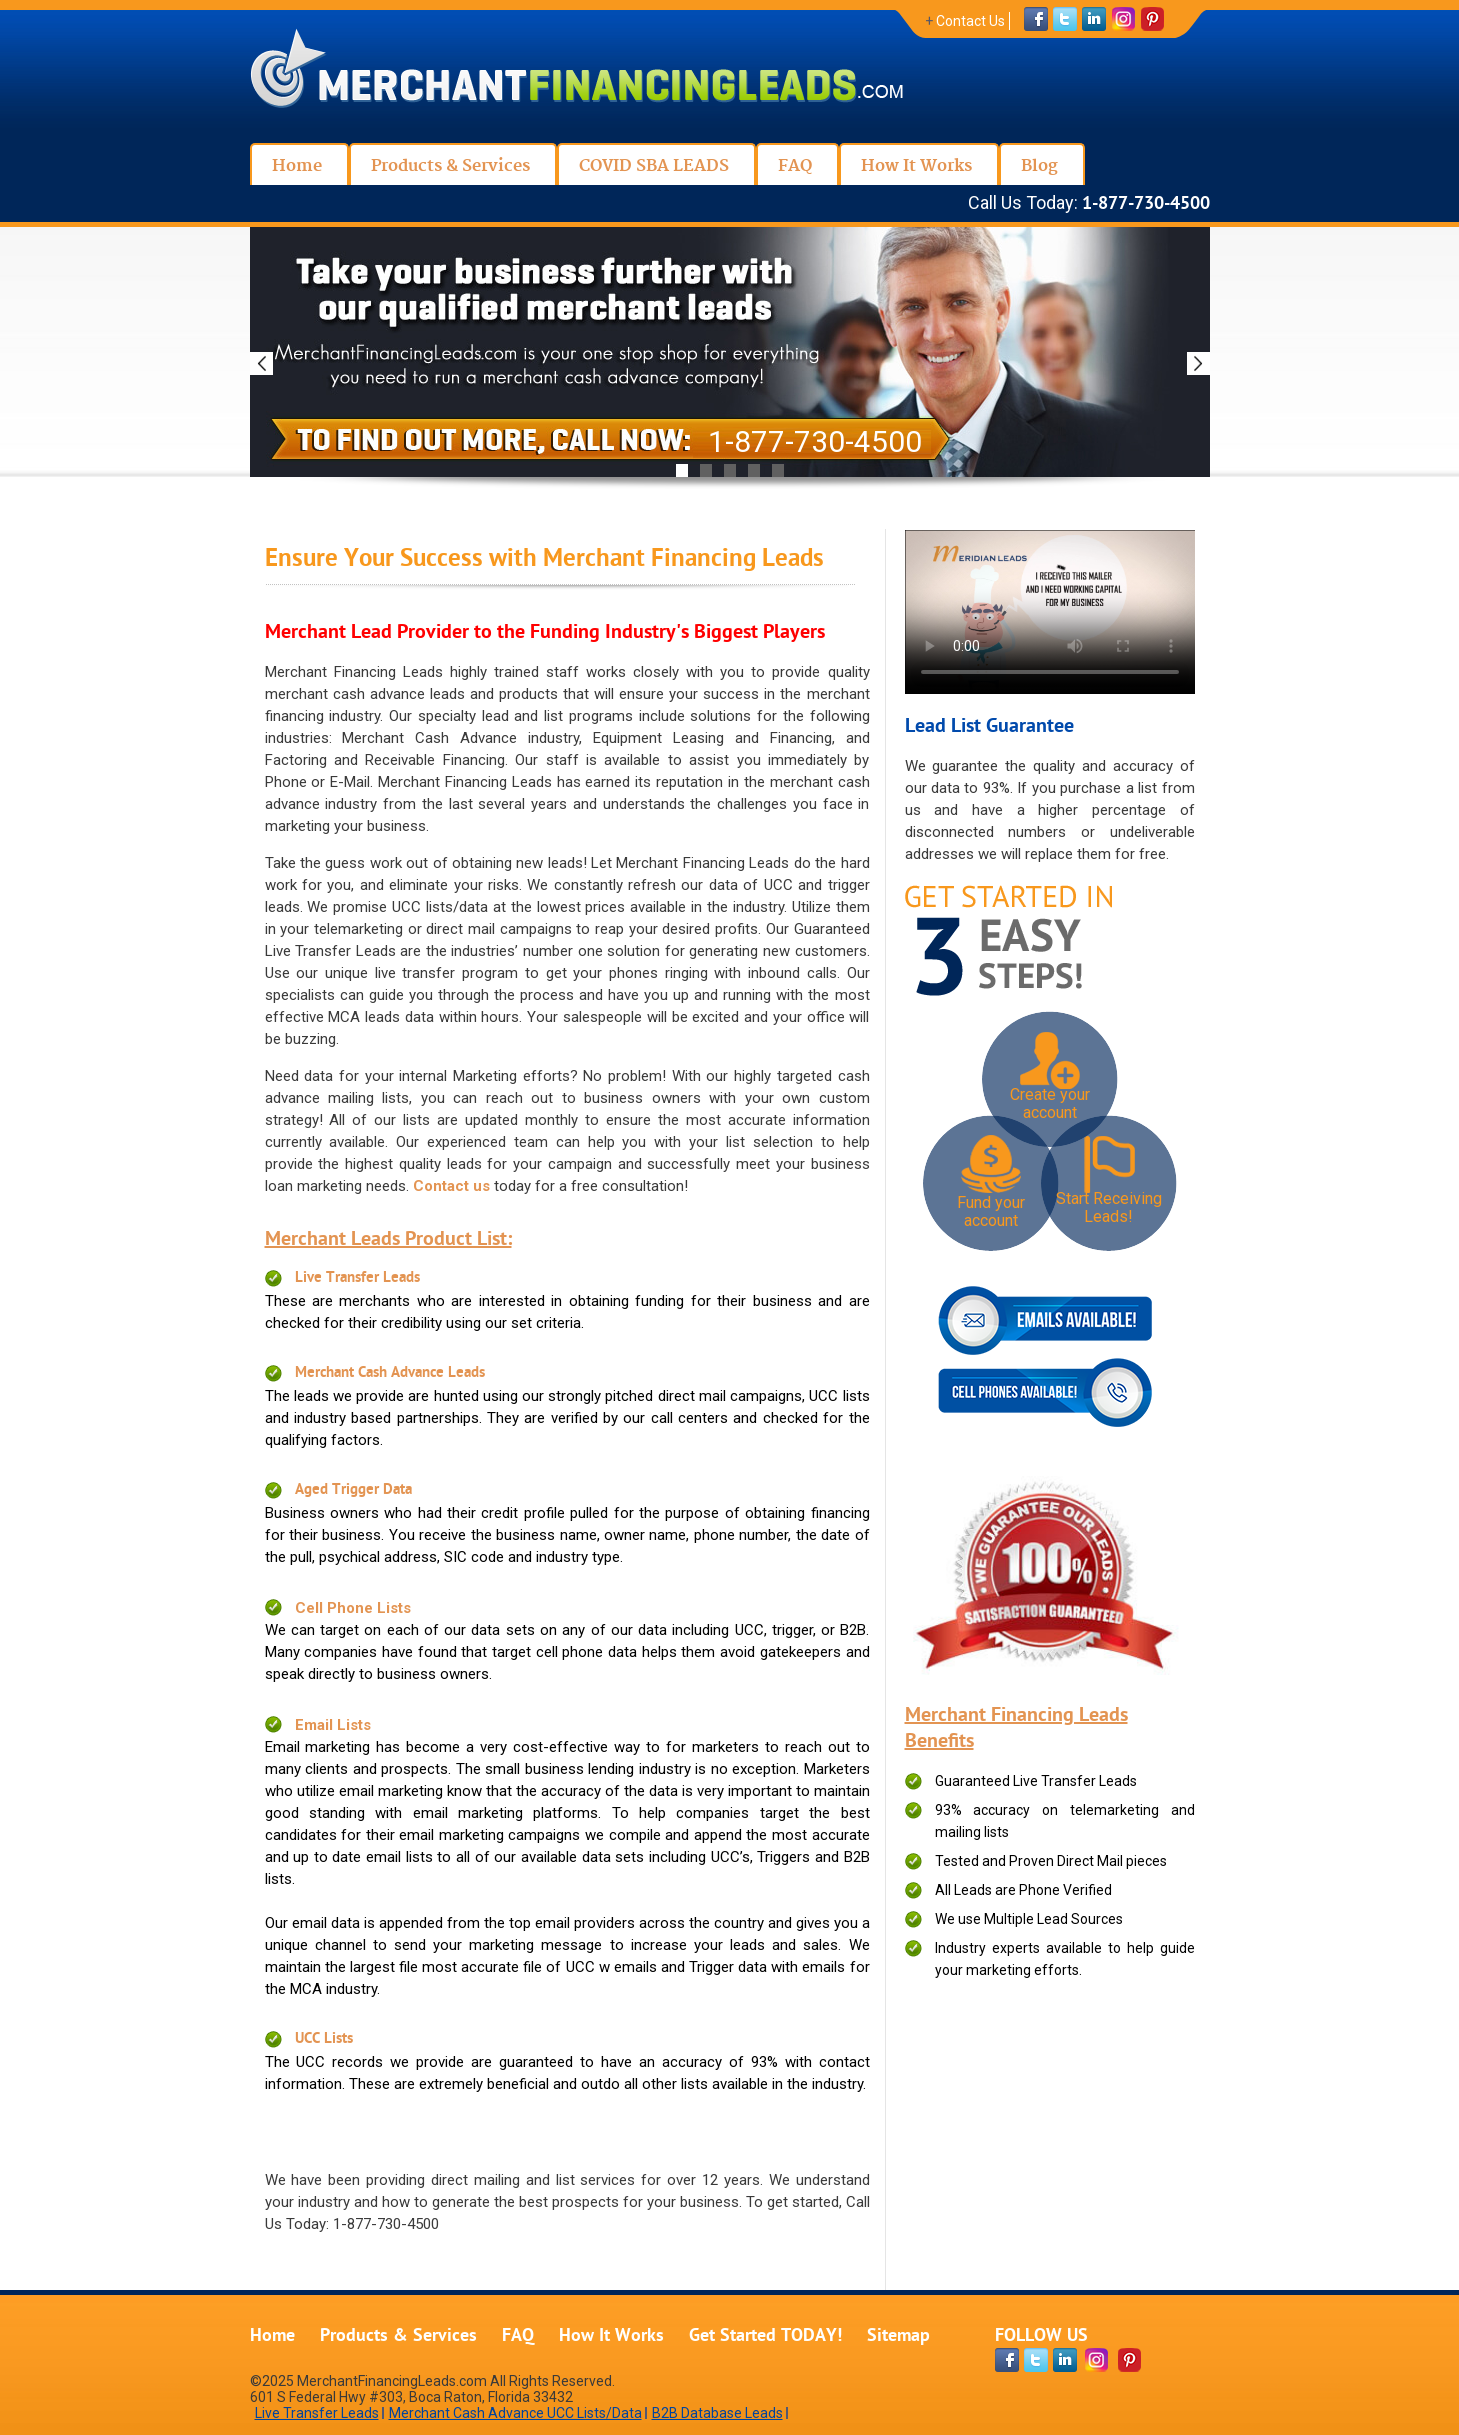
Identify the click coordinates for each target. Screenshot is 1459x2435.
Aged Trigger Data (353, 1490)
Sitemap (898, 2336)
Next (1198, 363)
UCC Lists (324, 2039)
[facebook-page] (1007, 2360)
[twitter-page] (1036, 2360)
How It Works (611, 2336)
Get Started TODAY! (765, 2336)
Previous (261, 363)
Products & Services (398, 2336)
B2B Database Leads (717, 2413)
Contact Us (970, 21)
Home (272, 2336)
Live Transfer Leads (357, 1278)
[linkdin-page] (1065, 2360)
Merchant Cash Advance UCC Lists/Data (515, 2413)
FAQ (518, 2336)
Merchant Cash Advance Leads (390, 1373)
